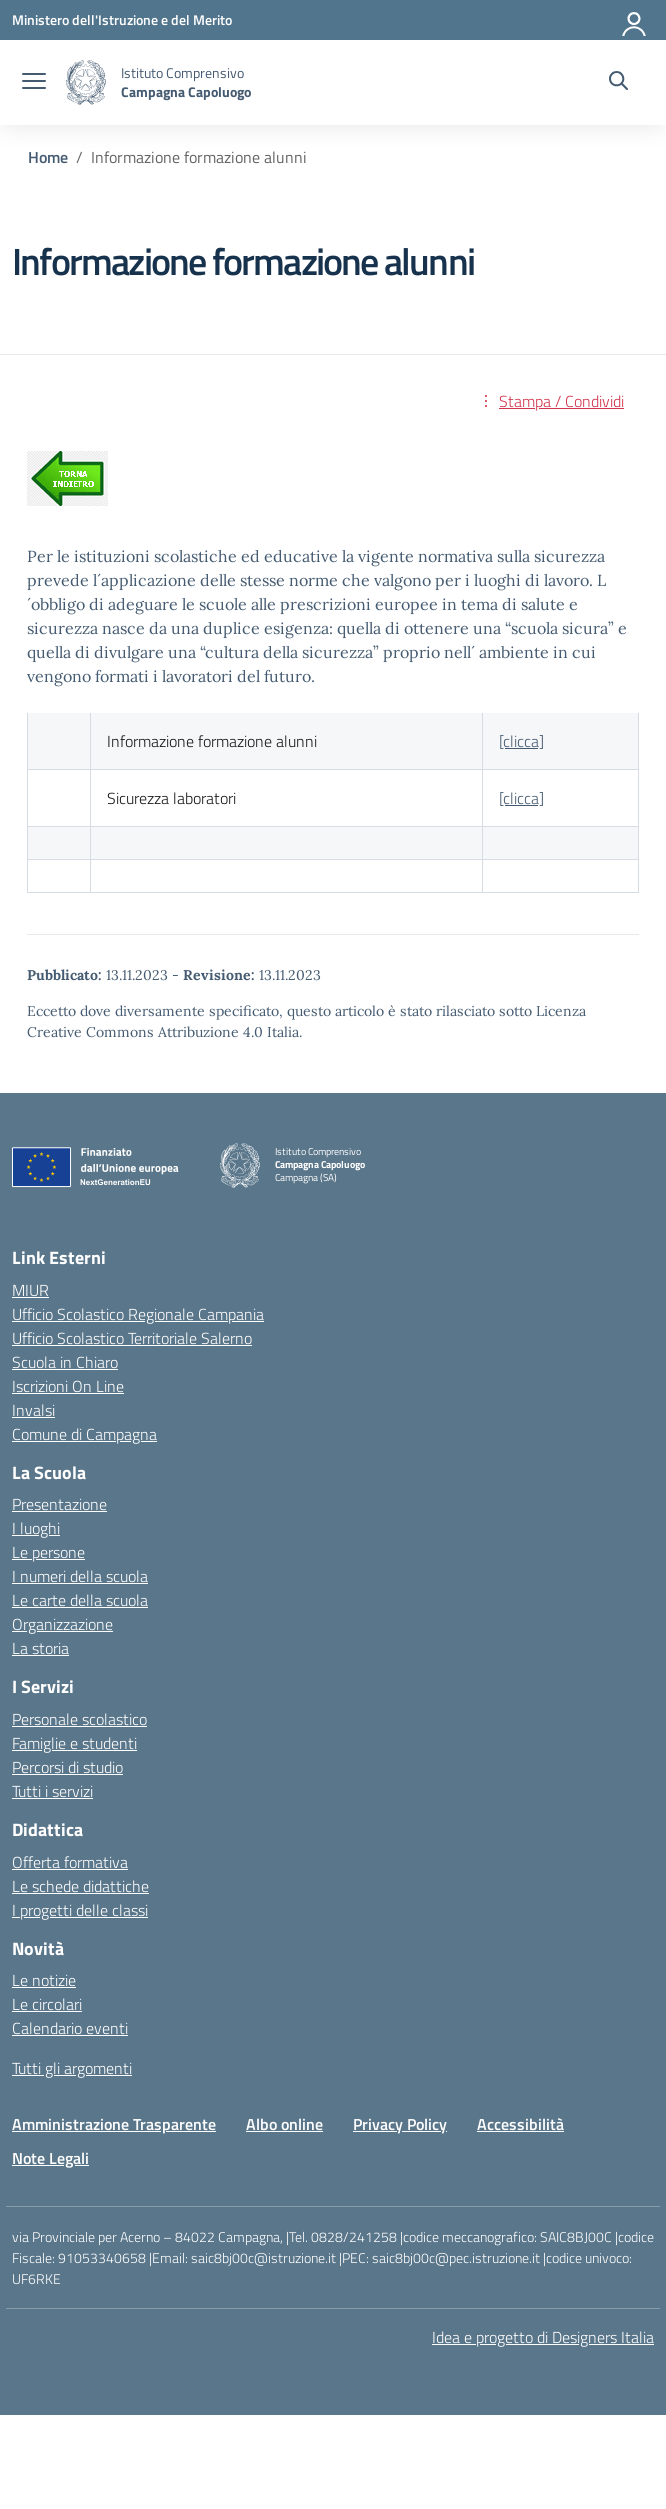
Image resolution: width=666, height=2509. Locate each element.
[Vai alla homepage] (86, 82)
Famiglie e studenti (74, 1743)
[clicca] (521, 741)
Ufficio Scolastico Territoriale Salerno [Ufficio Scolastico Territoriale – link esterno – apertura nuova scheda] (132, 1338)
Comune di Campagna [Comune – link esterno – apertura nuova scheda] (84, 1434)
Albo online (284, 2124)
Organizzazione (62, 1624)
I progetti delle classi (80, 1910)
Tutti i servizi (52, 1791)
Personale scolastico (79, 1719)
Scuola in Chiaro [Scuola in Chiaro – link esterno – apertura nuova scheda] (65, 1362)
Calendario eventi (70, 2028)
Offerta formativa (70, 1862)
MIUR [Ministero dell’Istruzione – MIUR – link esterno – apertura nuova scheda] (30, 1290)
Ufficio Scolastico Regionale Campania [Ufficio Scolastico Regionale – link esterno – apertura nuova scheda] (138, 1314)
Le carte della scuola (80, 1600)
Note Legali (50, 2158)
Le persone (48, 1552)
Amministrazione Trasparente (114, 2124)
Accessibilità (520, 2124)
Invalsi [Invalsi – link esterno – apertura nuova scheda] (33, 1410)
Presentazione (59, 1504)
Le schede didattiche (80, 1886)
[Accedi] (635, 20)
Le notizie (44, 1980)
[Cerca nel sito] (618, 83)
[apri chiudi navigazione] (34, 83)
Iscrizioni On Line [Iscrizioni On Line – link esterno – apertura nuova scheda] (68, 1386)
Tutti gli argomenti (72, 2068)
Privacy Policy (400, 2124)
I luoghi (36, 1528)
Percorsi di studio (67, 1767)
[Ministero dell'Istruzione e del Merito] (122, 19)
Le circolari (47, 2004)
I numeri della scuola (80, 1576)
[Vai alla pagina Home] (48, 157)
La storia (40, 1648)
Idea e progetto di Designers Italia (543, 2337)
